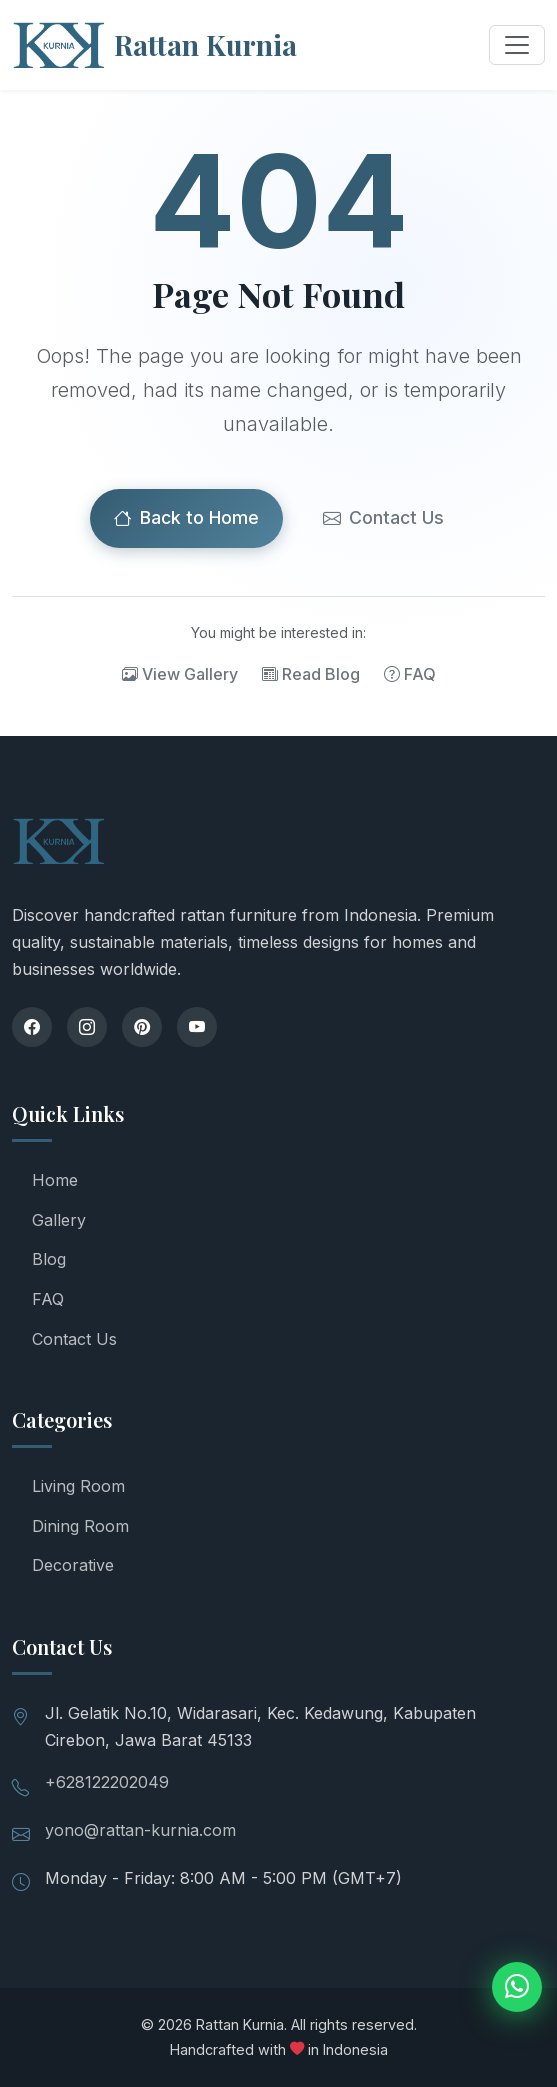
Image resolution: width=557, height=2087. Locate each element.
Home (55, 1180)
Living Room (78, 1486)
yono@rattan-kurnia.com (140, 1830)
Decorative (73, 1565)
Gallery (59, 1220)
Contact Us (383, 518)
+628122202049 (107, 1782)
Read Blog (311, 674)
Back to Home (186, 518)
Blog (49, 1259)
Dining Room (80, 1526)
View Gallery (180, 674)
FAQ (410, 674)
